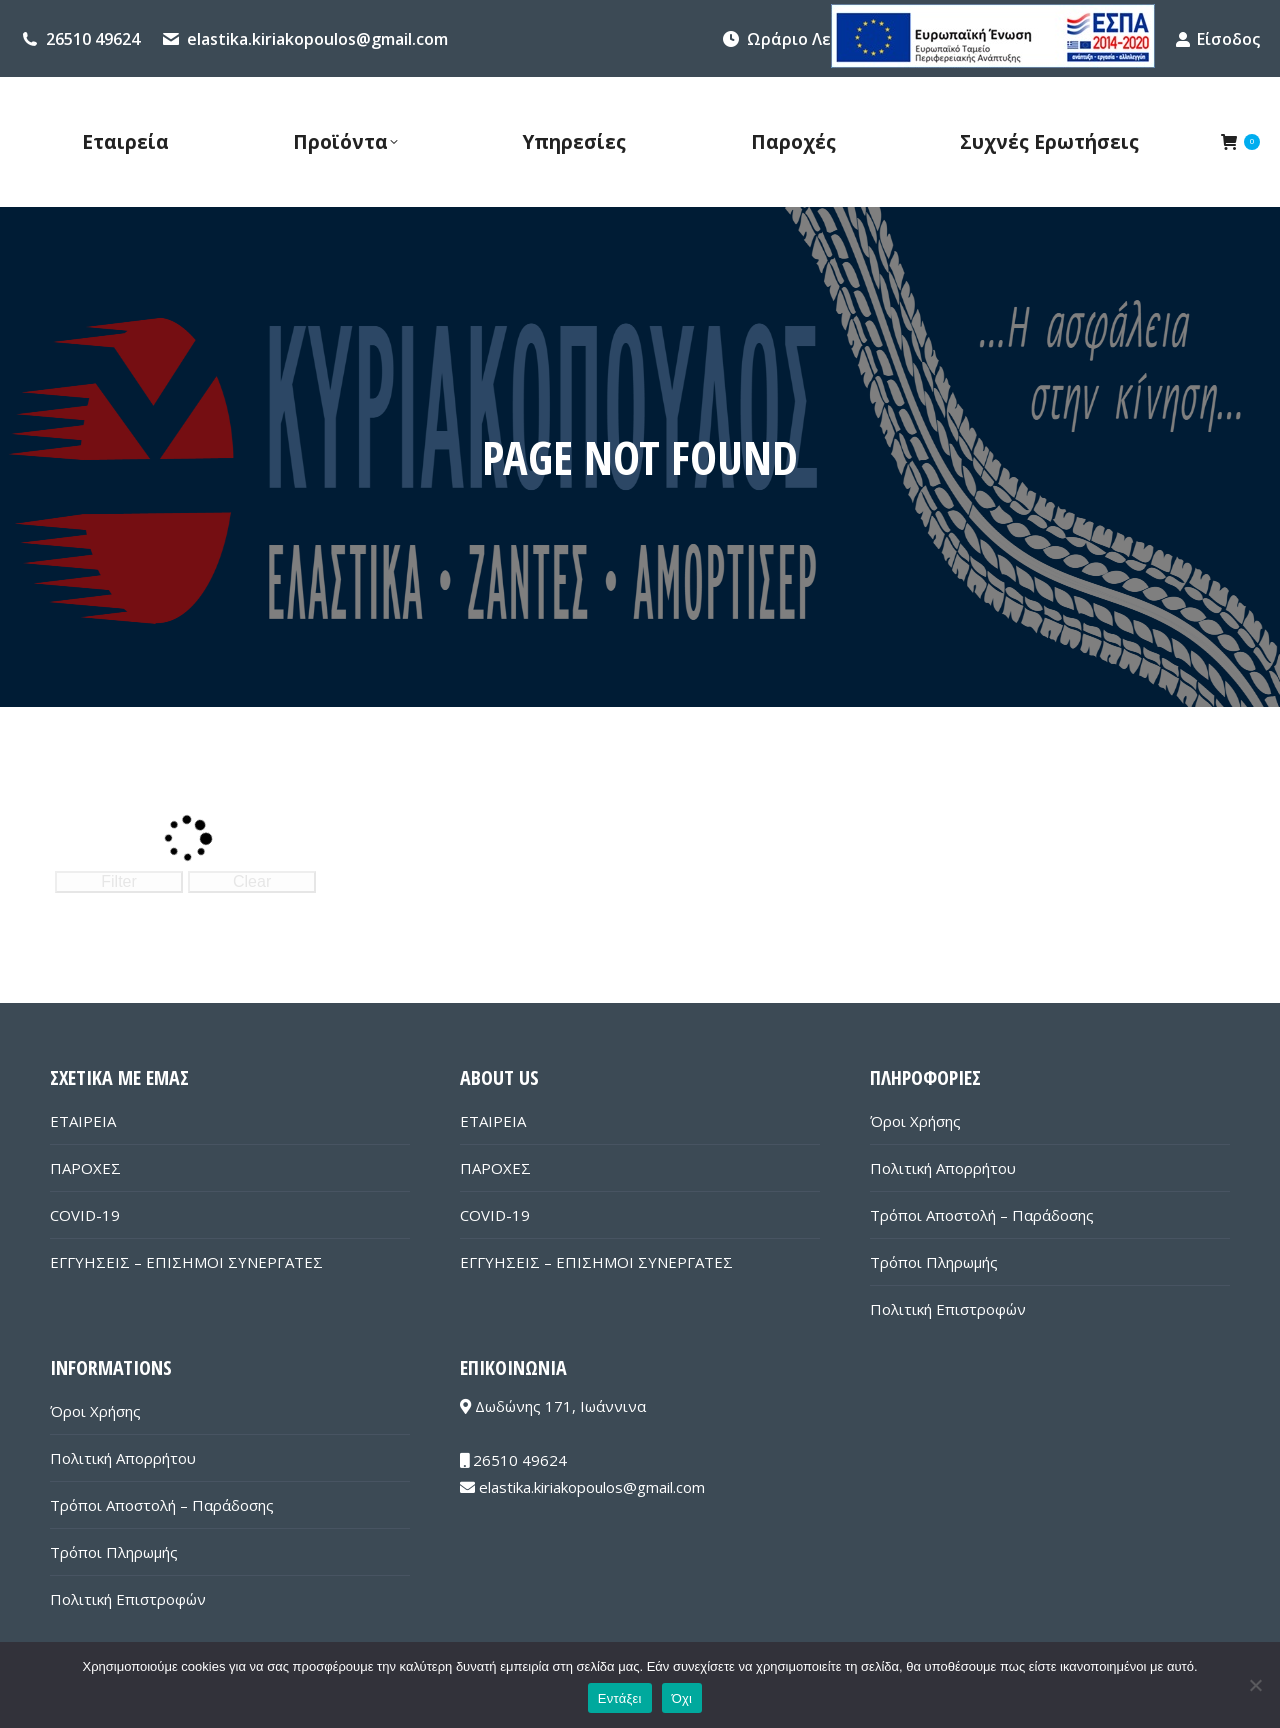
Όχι (682, 1698)
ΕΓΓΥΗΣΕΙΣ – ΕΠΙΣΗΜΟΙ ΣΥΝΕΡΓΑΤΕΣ (186, 1262)
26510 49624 (93, 39)
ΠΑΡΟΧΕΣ (85, 1168)
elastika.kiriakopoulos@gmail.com (317, 39)
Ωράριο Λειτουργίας (828, 39)
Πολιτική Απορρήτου (943, 1168)
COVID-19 (85, 1215)
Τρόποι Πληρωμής (934, 1262)
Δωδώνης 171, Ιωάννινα (553, 1406)
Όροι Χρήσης (915, 1121)
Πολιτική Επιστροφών (948, 1309)
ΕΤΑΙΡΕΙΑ (83, 1121)
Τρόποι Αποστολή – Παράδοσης (982, 1215)
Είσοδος (1217, 39)
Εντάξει (620, 1698)
